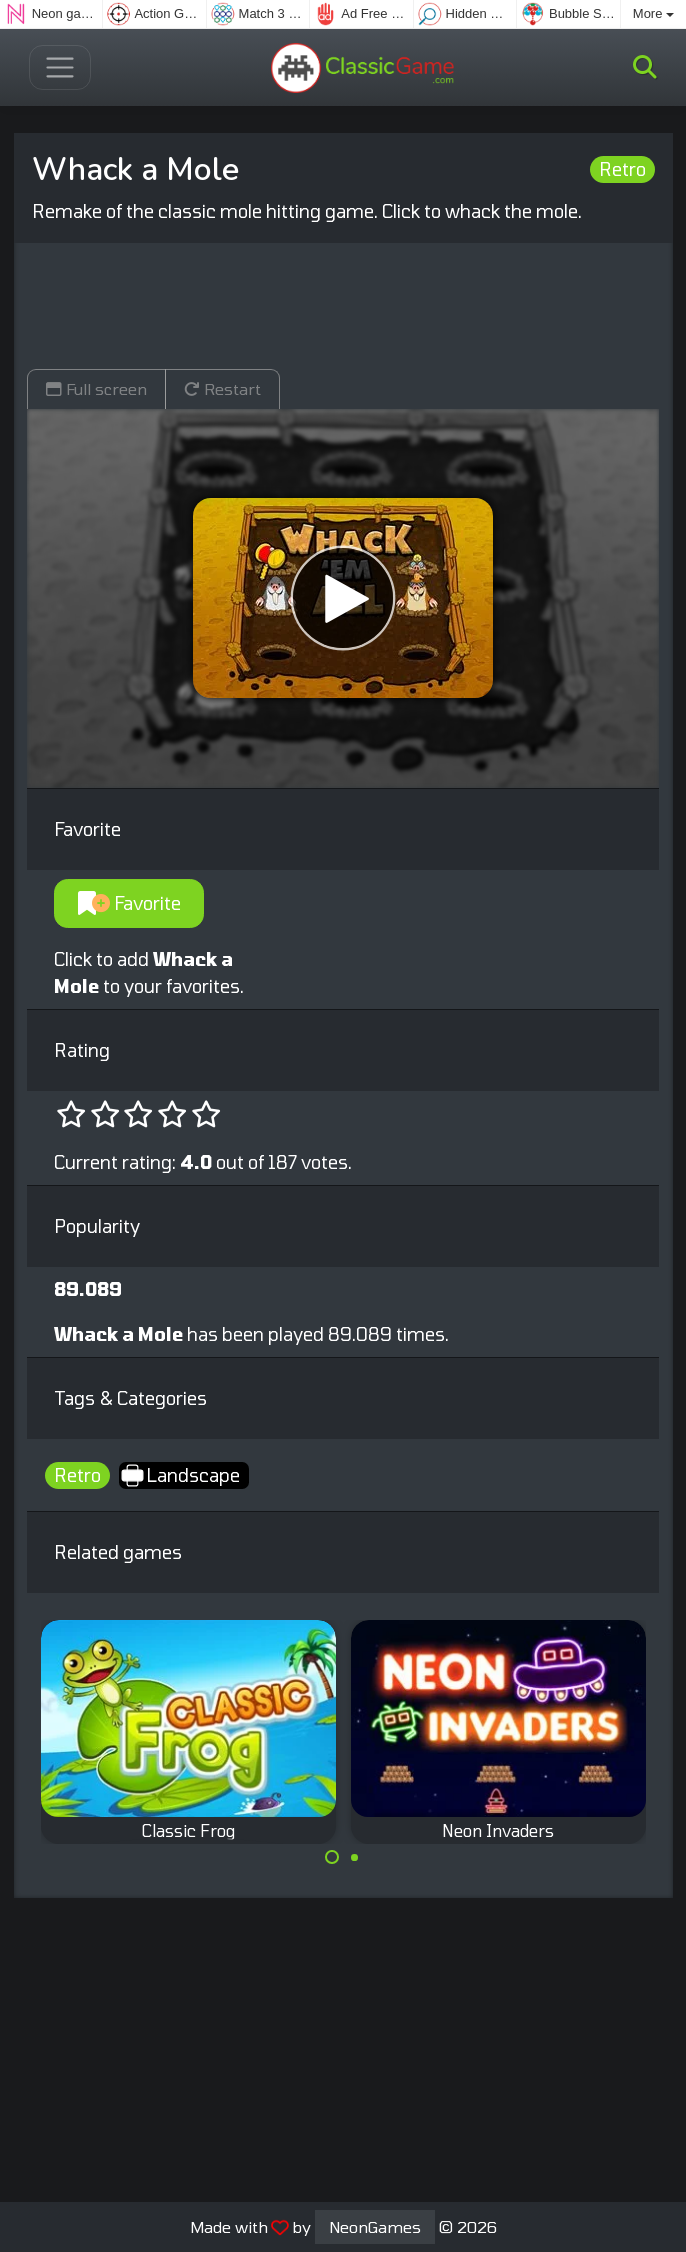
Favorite (129, 903)
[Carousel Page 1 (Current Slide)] (332, 1857)
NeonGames (375, 2226)
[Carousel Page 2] (355, 1857)
